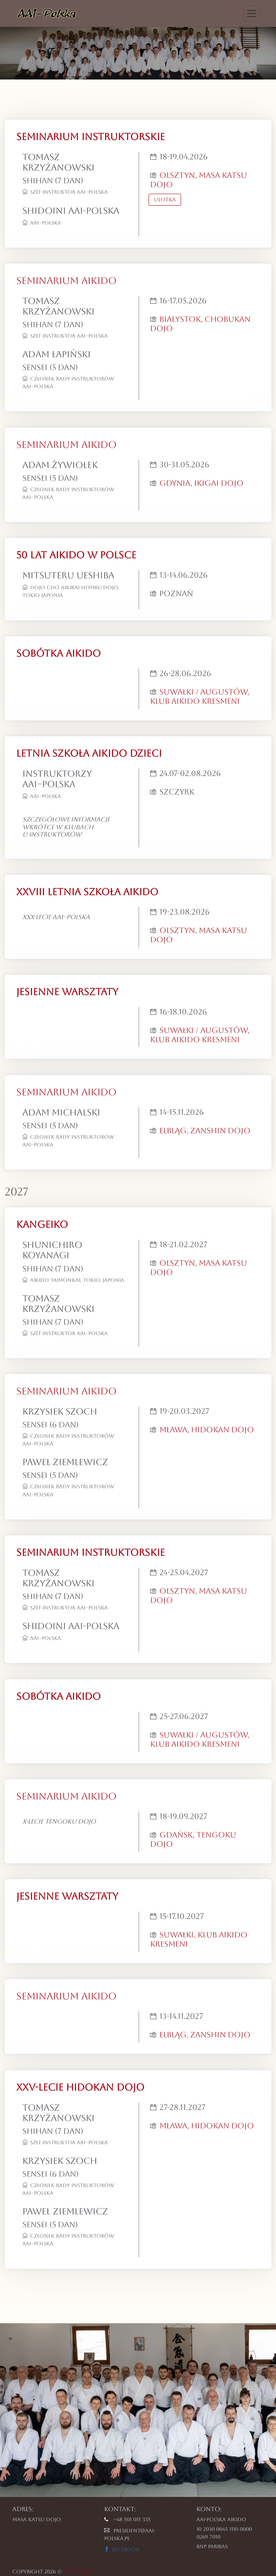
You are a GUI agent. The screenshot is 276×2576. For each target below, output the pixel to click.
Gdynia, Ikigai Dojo (201, 483)
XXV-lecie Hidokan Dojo (80, 2087)
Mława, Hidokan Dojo (206, 1429)
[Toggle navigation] (252, 13)
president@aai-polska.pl (129, 2534)
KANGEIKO (42, 1224)
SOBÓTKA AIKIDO (58, 653)
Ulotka (165, 199)
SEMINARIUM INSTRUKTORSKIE (90, 136)
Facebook (122, 2549)
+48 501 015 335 (127, 2519)
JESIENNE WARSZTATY (67, 991)
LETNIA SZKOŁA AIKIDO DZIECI (89, 753)
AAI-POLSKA (78, 2571)
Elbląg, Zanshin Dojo (205, 1130)
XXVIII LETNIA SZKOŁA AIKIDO (87, 892)
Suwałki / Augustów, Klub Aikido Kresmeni (199, 696)
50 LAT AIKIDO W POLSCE (76, 555)
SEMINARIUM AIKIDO (66, 280)
